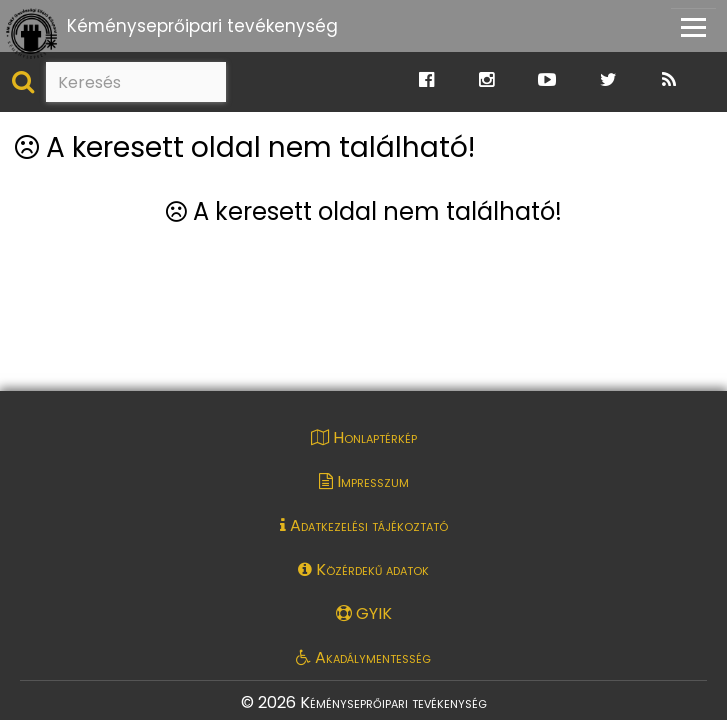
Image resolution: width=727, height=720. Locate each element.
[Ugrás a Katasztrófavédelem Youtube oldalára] (547, 80)
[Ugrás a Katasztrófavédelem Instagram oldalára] (486, 80)
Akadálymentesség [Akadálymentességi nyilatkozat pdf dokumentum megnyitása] (363, 657)
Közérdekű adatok (363, 569)
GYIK (364, 613)
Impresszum (364, 481)
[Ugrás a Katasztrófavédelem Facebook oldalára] (426, 80)
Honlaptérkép (364, 437)
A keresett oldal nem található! (245, 148)
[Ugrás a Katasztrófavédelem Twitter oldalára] (608, 80)
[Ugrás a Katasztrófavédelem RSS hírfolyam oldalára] (669, 80)
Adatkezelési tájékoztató (364, 525)
